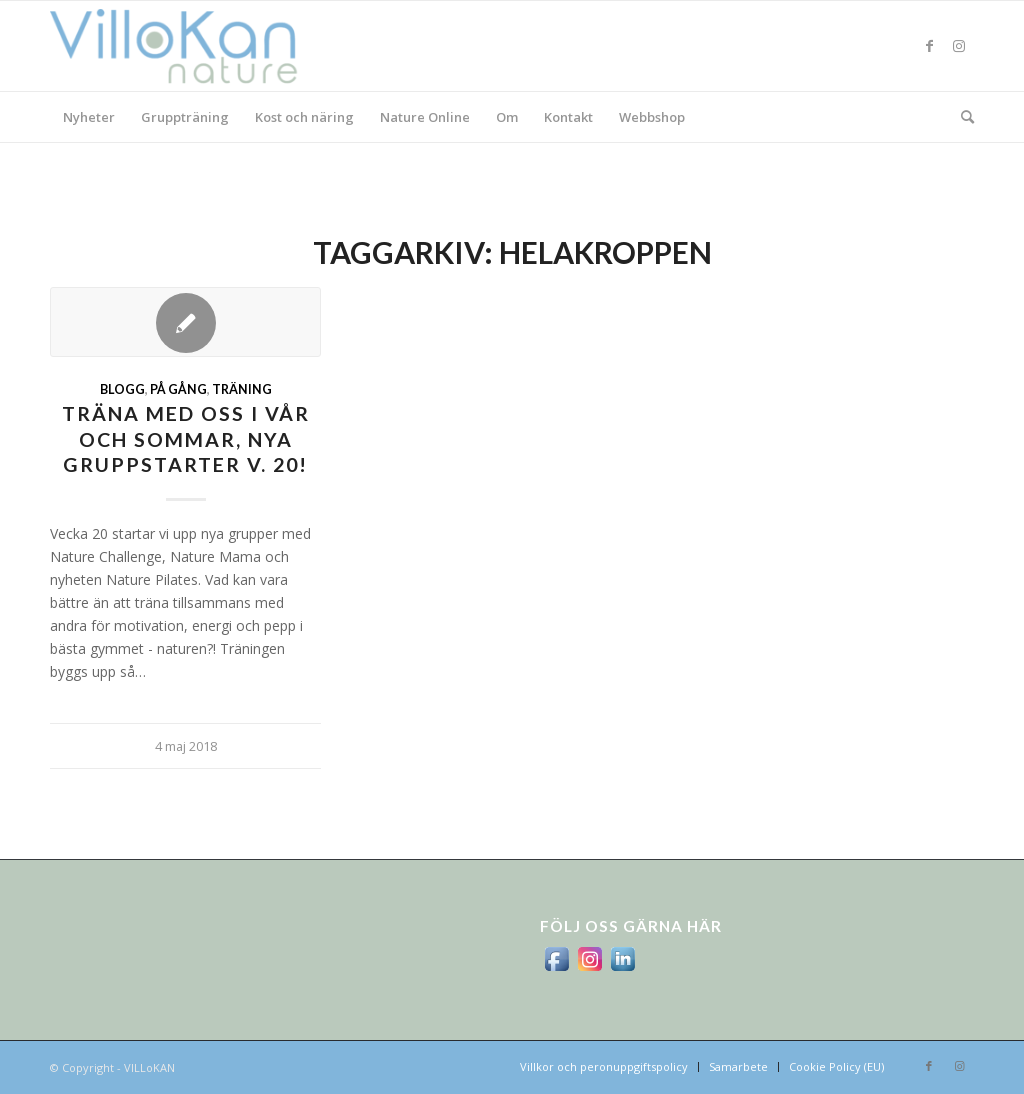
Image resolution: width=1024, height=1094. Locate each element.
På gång (178, 389)
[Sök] (961, 117)
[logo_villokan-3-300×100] (185, 46)
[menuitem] (89, 117)
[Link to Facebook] (929, 46)
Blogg (122, 389)
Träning (242, 389)
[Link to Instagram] (959, 46)
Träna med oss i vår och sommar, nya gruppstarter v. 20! (186, 439)
